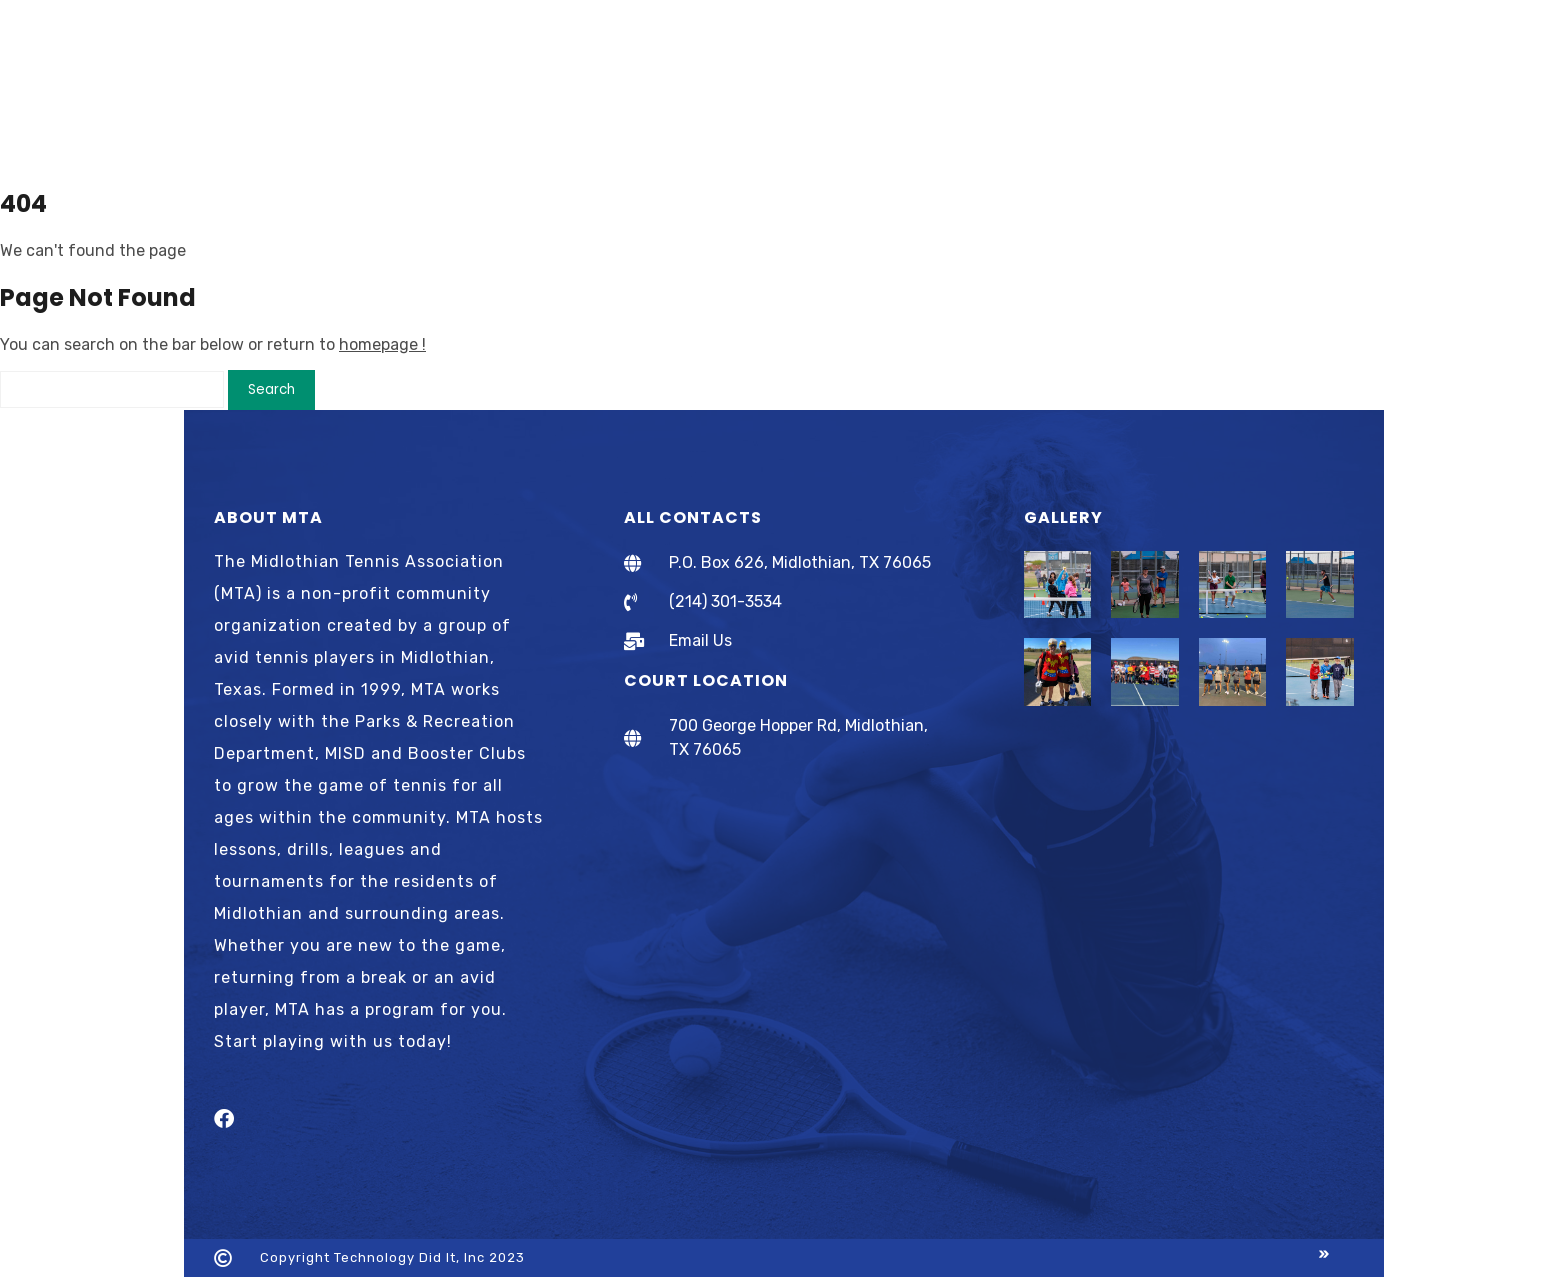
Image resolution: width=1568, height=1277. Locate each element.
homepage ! (382, 344)
